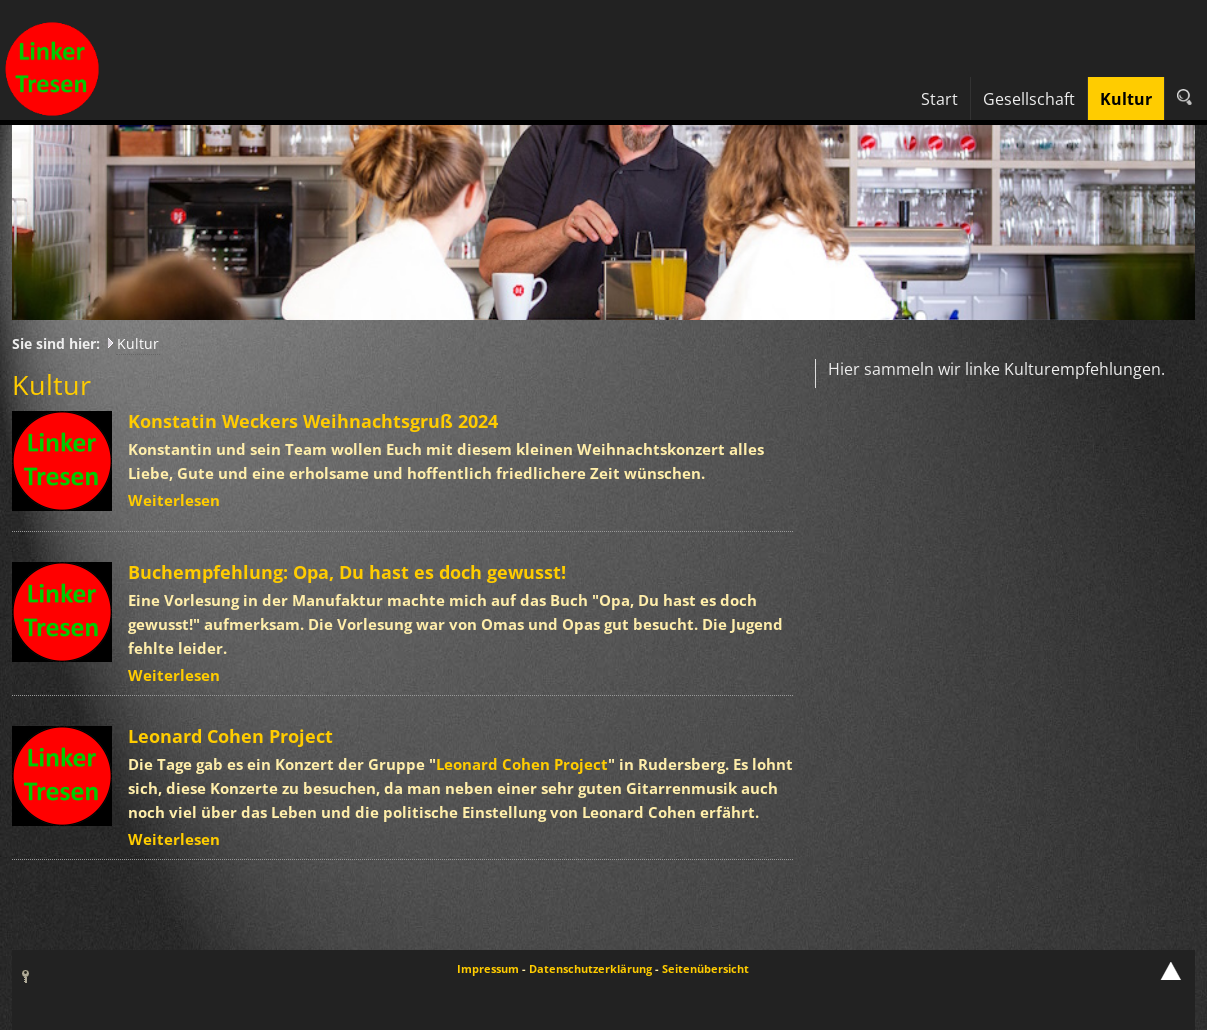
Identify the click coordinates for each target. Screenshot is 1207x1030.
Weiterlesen (174, 500)
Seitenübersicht (705, 968)
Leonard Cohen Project (230, 736)
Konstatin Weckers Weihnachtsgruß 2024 (313, 421)
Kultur (138, 343)
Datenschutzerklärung (590, 968)
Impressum (488, 968)
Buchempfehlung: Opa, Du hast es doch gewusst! (347, 572)
